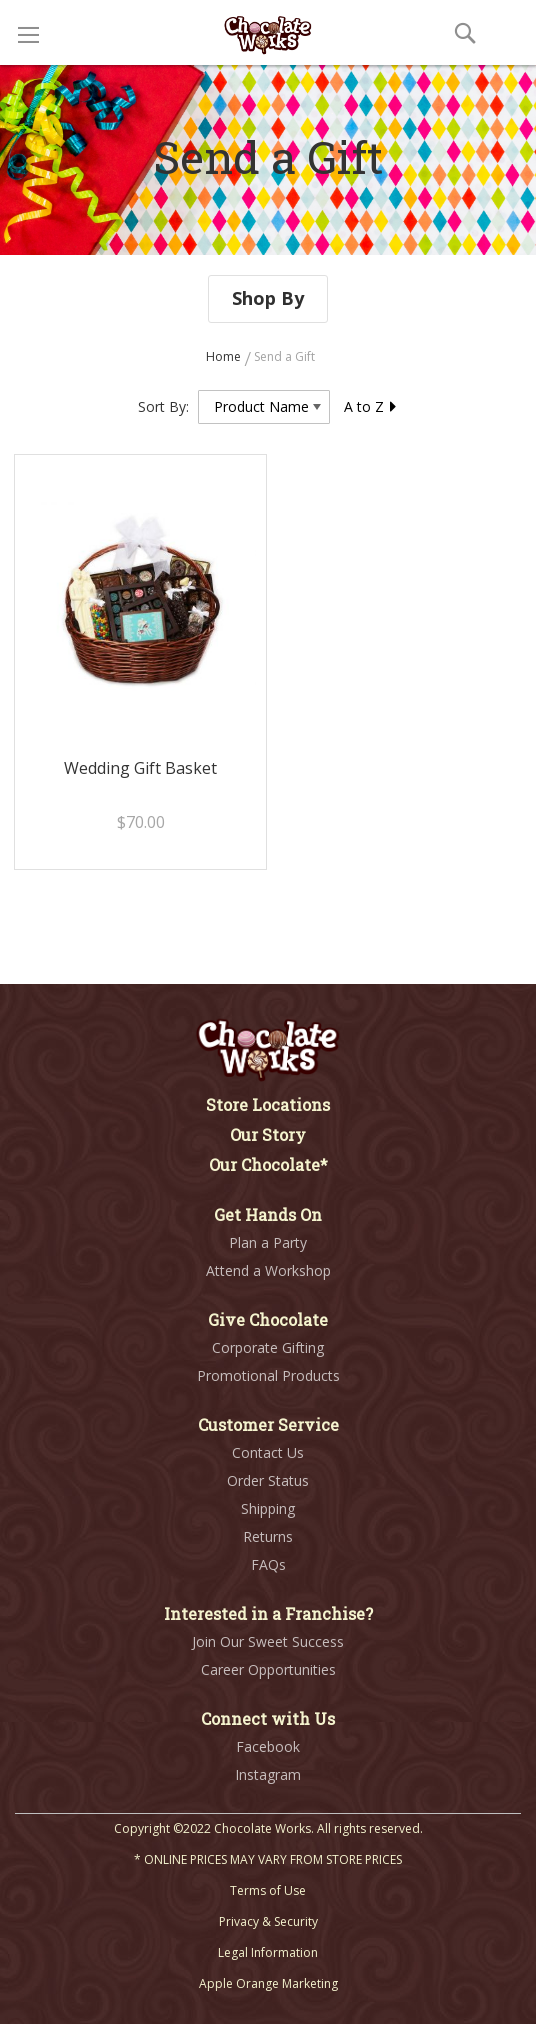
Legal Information (268, 1952)
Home (225, 356)
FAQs (268, 1564)
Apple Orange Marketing (268, 1983)
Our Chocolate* (268, 1164)
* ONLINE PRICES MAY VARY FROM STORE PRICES (268, 1859)
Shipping (268, 1508)
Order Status (268, 1480)
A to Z (371, 406)
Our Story (268, 1134)
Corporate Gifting (268, 1347)
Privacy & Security (268, 1921)
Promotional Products (268, 1375)
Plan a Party (268, 1242)
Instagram (268, 1774)
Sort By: (163, 406)
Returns (268, 1536)
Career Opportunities (268, 1669)
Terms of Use (268, 1890)
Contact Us (268, 1452)
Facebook (268, 1746)
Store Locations (268, 1104)
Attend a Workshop (268, 1270)
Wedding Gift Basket (140, 768)
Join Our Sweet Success (268, 1641)
